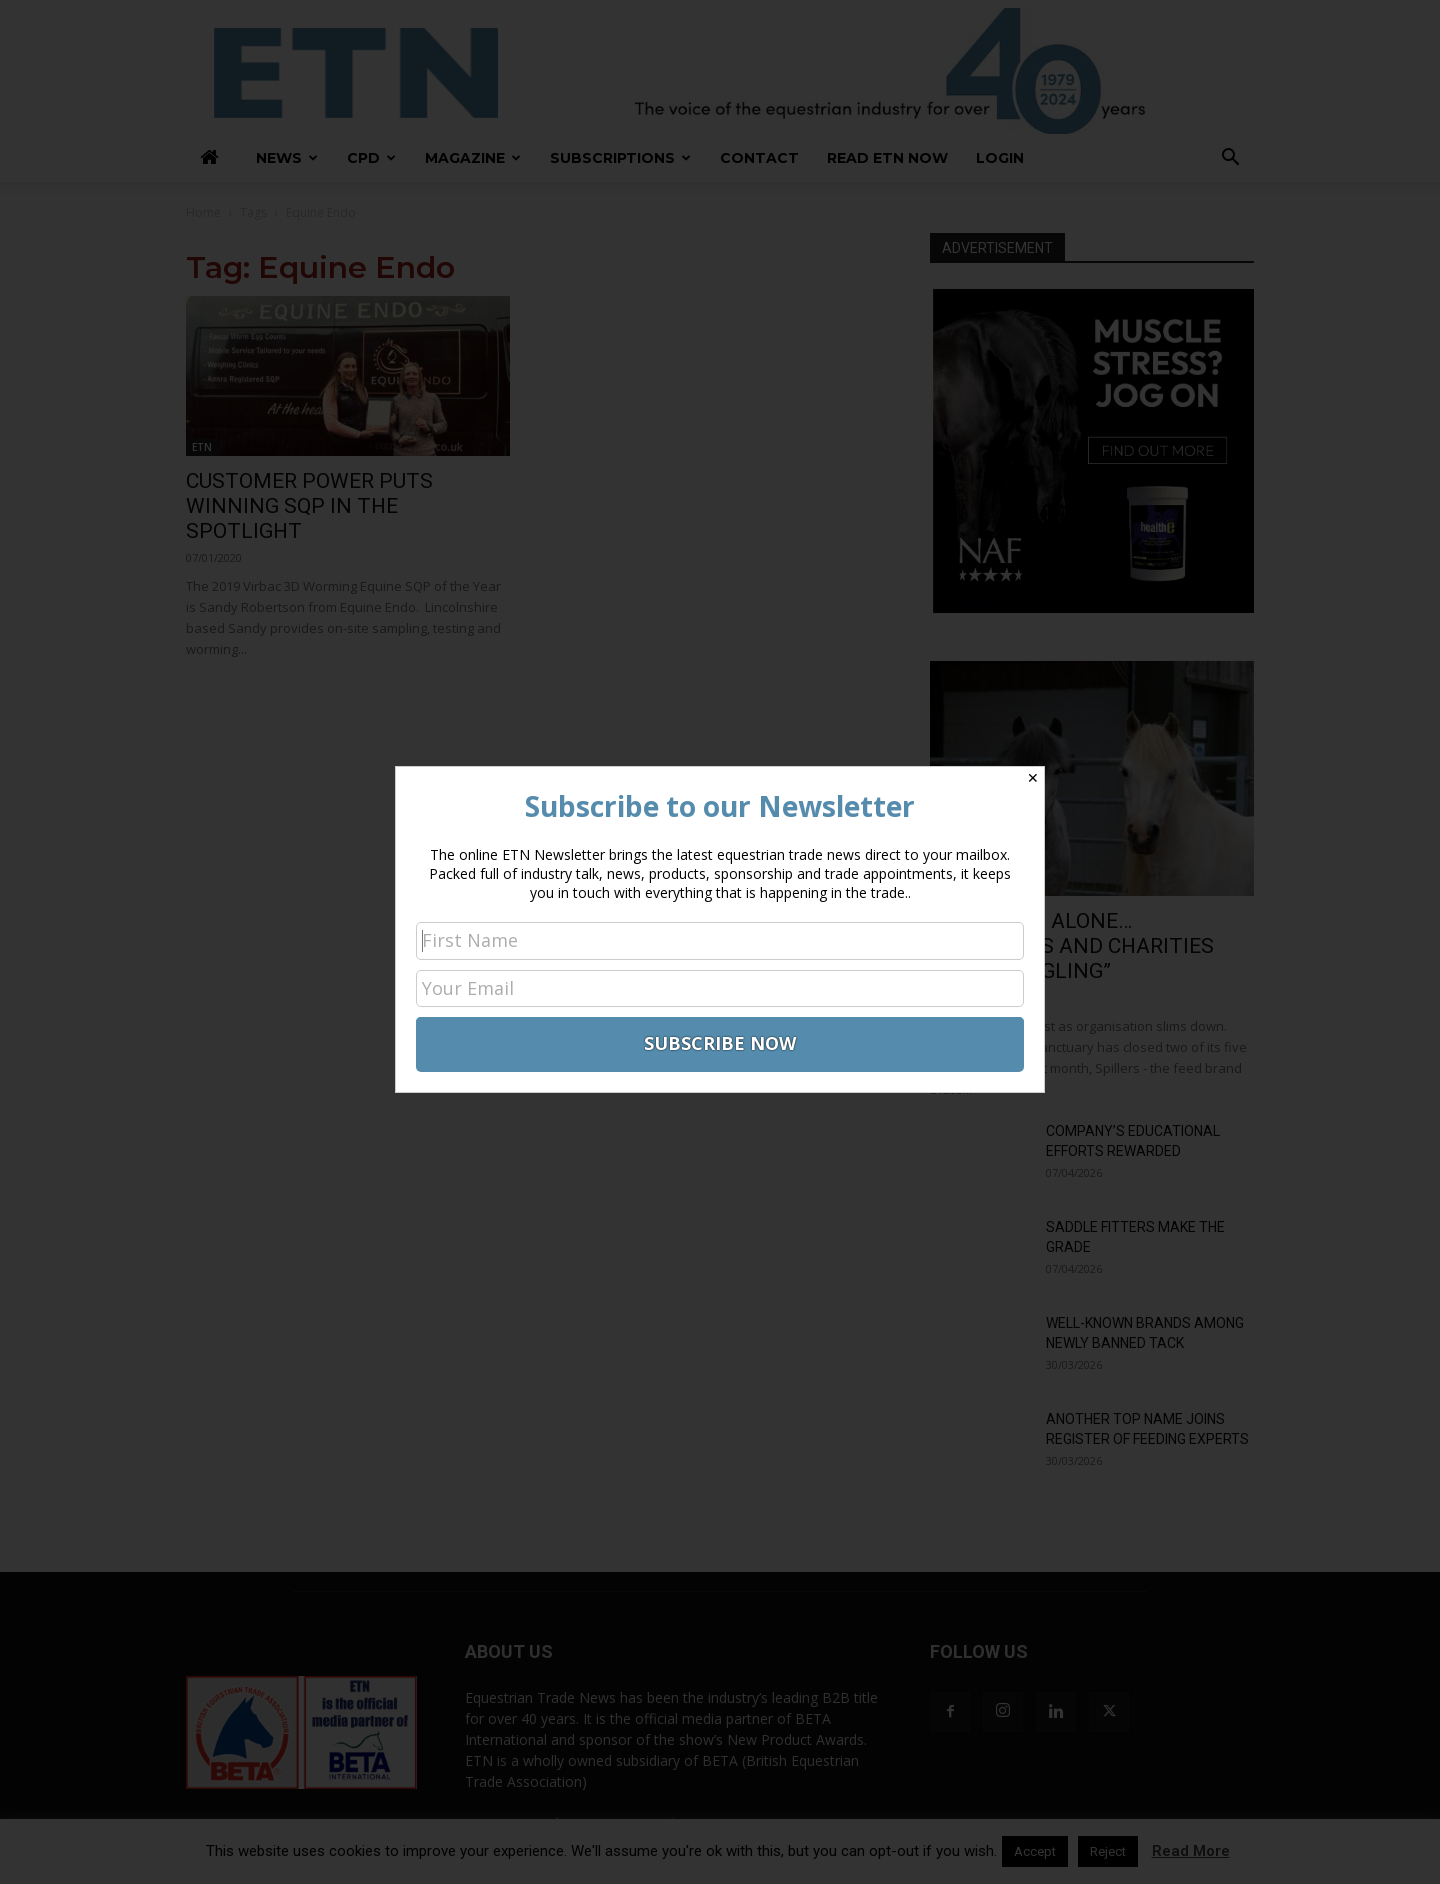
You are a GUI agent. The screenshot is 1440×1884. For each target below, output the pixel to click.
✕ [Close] (1033, 778)
